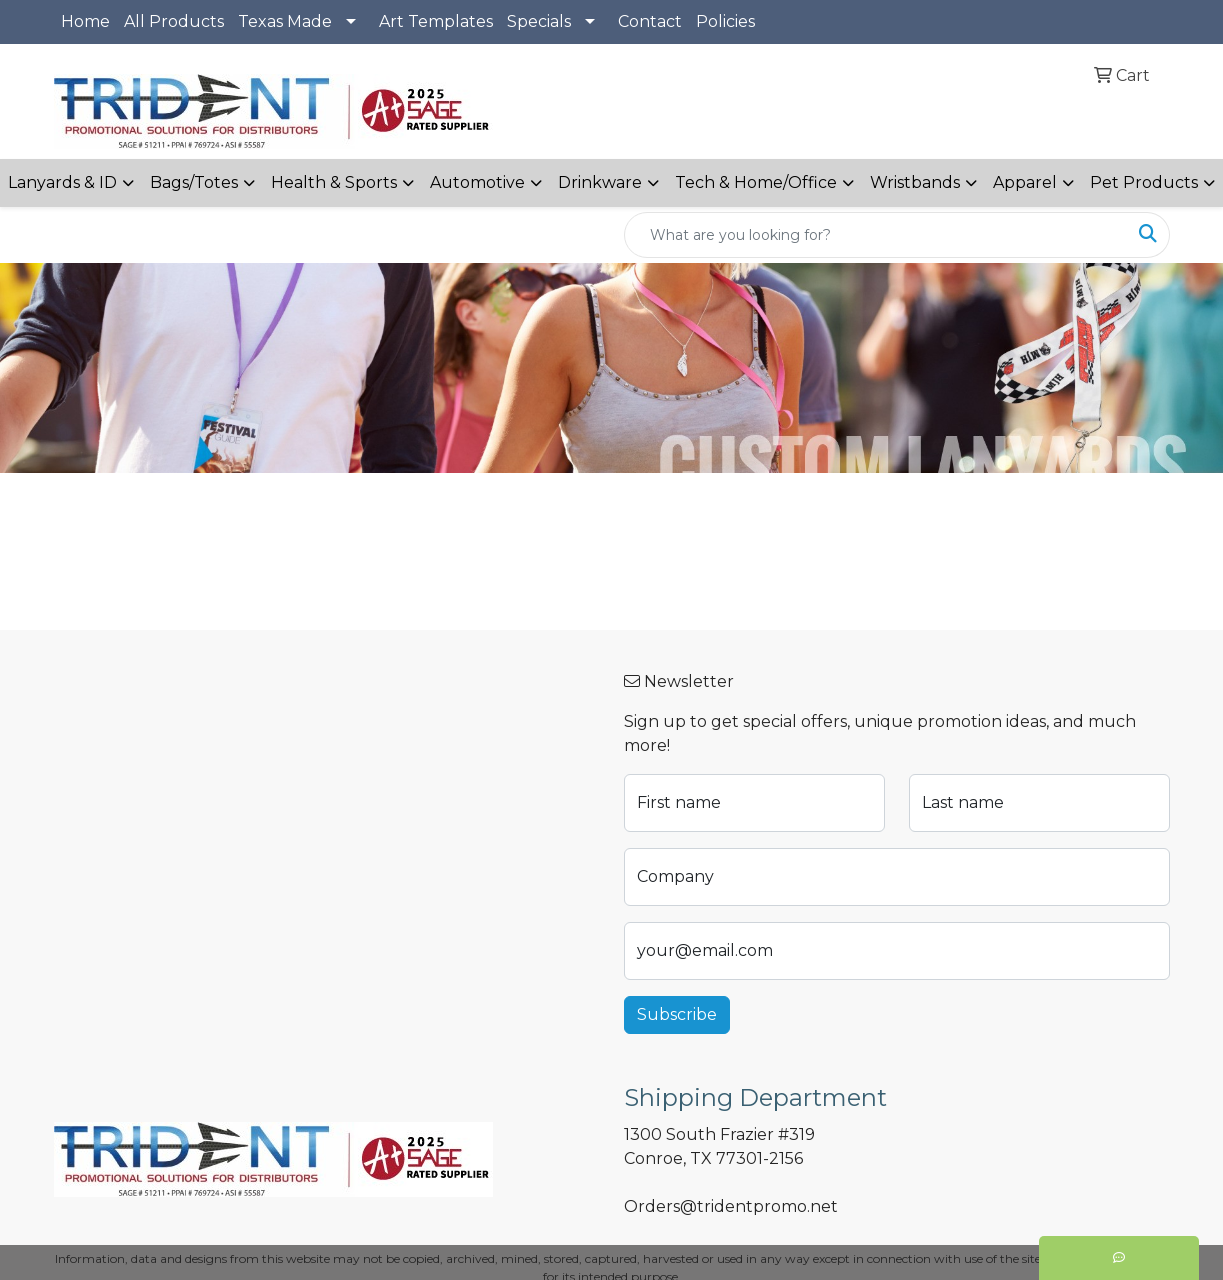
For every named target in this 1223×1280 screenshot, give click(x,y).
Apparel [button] (1025, 182)
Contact (650, 21)
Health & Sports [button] (334, 182)
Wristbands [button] (915, 182)
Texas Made (285, 21)
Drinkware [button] (600, 182)
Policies (725, 21)
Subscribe (677, 1014)
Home (85, 21)
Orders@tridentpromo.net (731, 1206)
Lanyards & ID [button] (62, 182)
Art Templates (436, 21)
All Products (174, 21)
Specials (539, 21)
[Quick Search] (876, 235)
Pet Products (1144, 182)
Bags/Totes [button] (194, 182)
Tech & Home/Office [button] (756, 182)
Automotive (477, 182)
